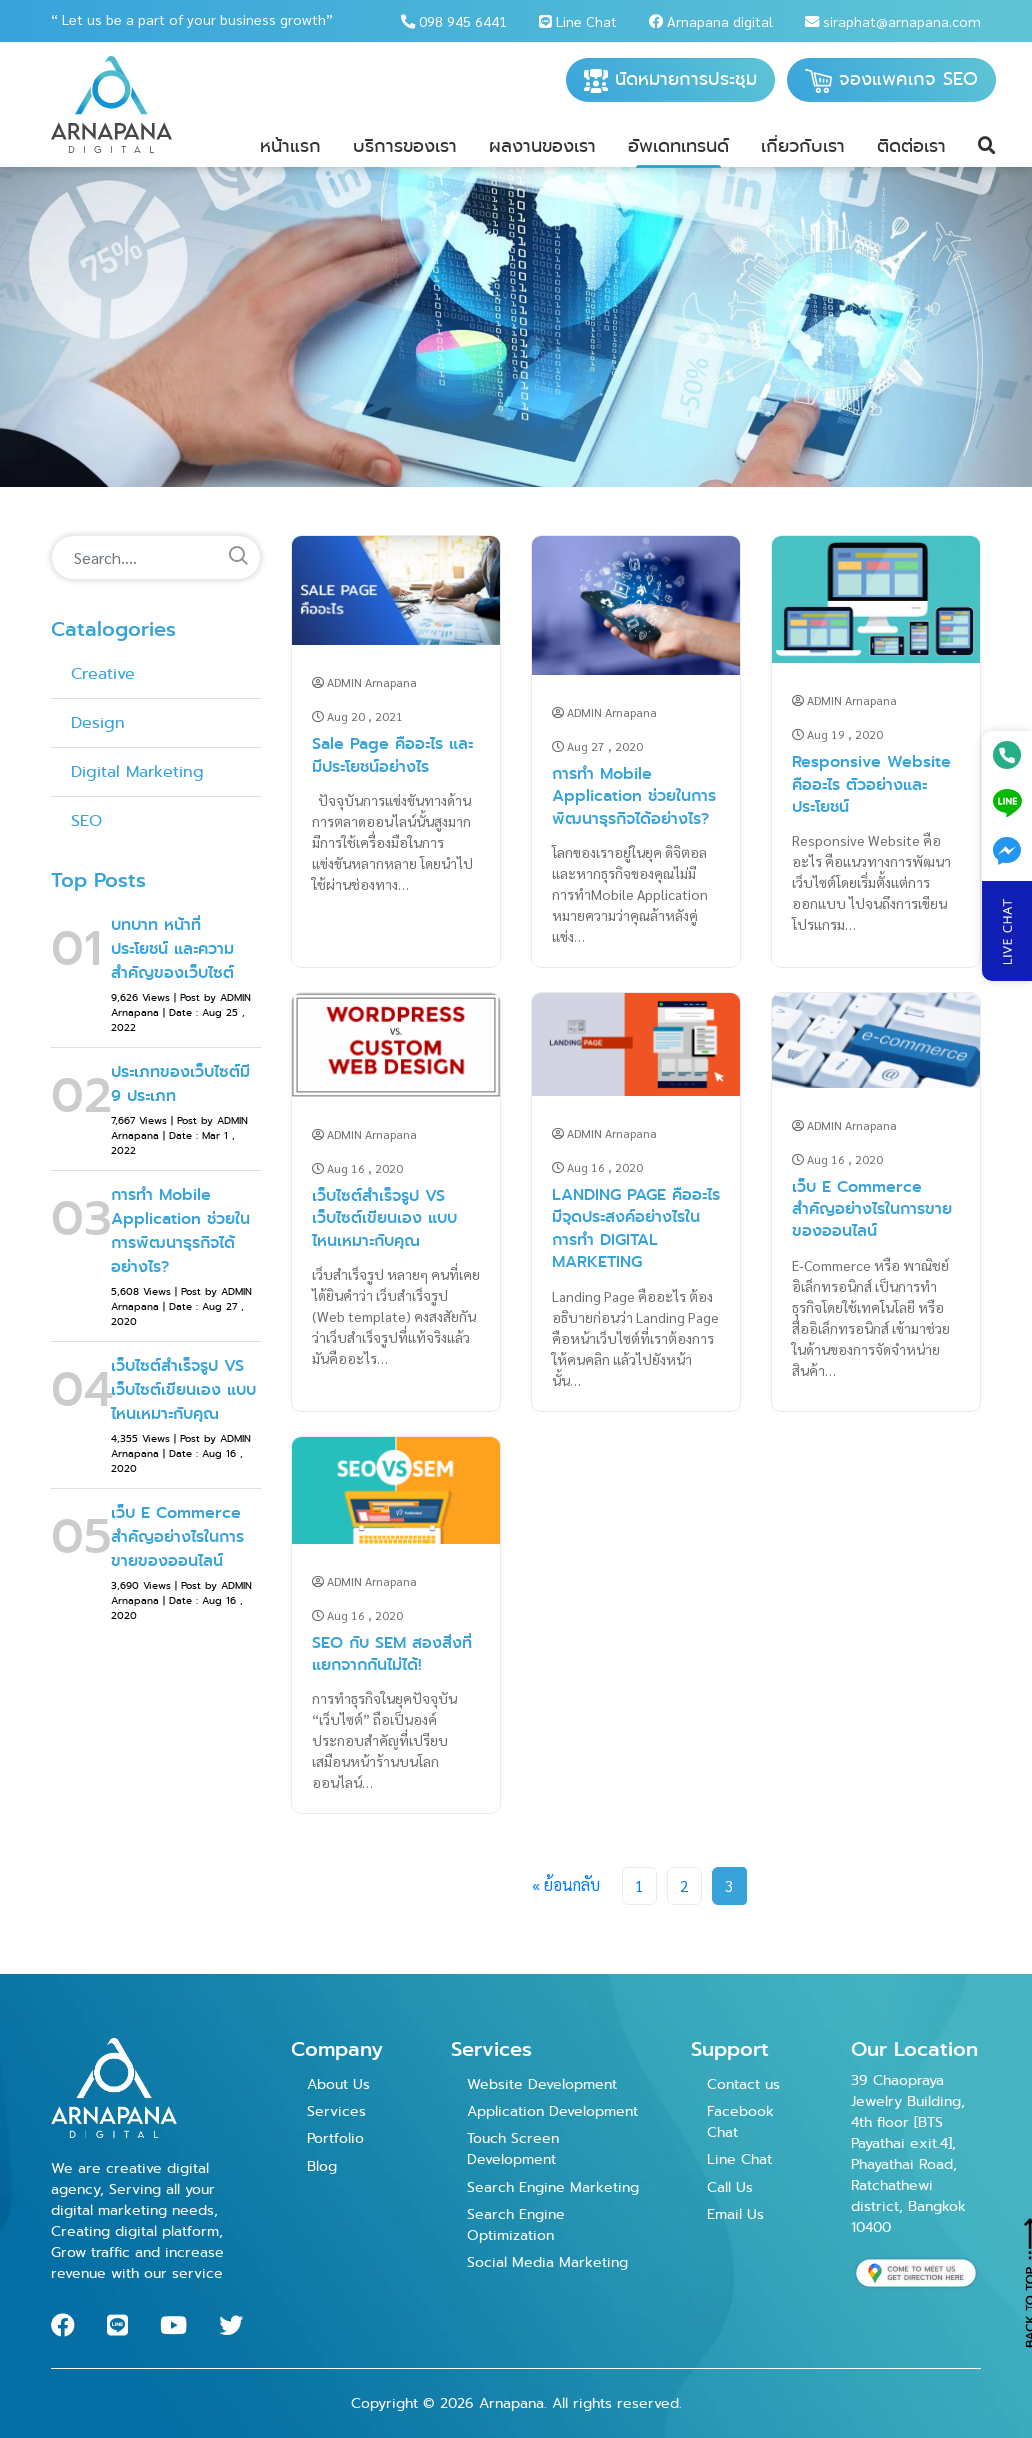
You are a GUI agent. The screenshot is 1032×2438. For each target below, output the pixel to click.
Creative (103, 673)
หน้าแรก (290, 146)
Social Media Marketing (547, 2262)
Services (336, 2111)
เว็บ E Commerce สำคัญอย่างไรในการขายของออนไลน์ (177, 1536)
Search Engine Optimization (516, 2224)
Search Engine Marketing (553, 2187)
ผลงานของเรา (542, 146)
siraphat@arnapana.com (893, 21)
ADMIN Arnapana (364, 682)
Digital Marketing (137, 771)
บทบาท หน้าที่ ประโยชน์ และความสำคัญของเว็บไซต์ (172, 948)
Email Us (735, 2214)
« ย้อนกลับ (566, 1884)
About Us (338, 2084)
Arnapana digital (711, 21)
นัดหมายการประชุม (670, 79)
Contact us (743, 2084)
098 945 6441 (454, 21)
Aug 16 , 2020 (357, 1168)
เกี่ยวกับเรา (803, 146)
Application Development (552, 2111)
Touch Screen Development (513, 2148)
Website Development (542, 2084)
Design (98, 722)
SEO (86, 820)
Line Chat (578, 21)
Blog (322, 2166)
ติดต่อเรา (911, 146)
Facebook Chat (740, 2121)
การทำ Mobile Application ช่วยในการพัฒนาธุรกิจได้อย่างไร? (180, 1230)
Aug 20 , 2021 (357, 716)
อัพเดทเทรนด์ (678, 146)
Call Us (730, 2187)
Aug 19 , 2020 (837, 734)
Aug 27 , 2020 (597, 746)
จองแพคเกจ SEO (891, 79)
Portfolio (335, 2138)
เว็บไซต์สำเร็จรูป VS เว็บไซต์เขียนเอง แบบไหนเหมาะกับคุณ (183, 1389)
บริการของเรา (405, 146)
